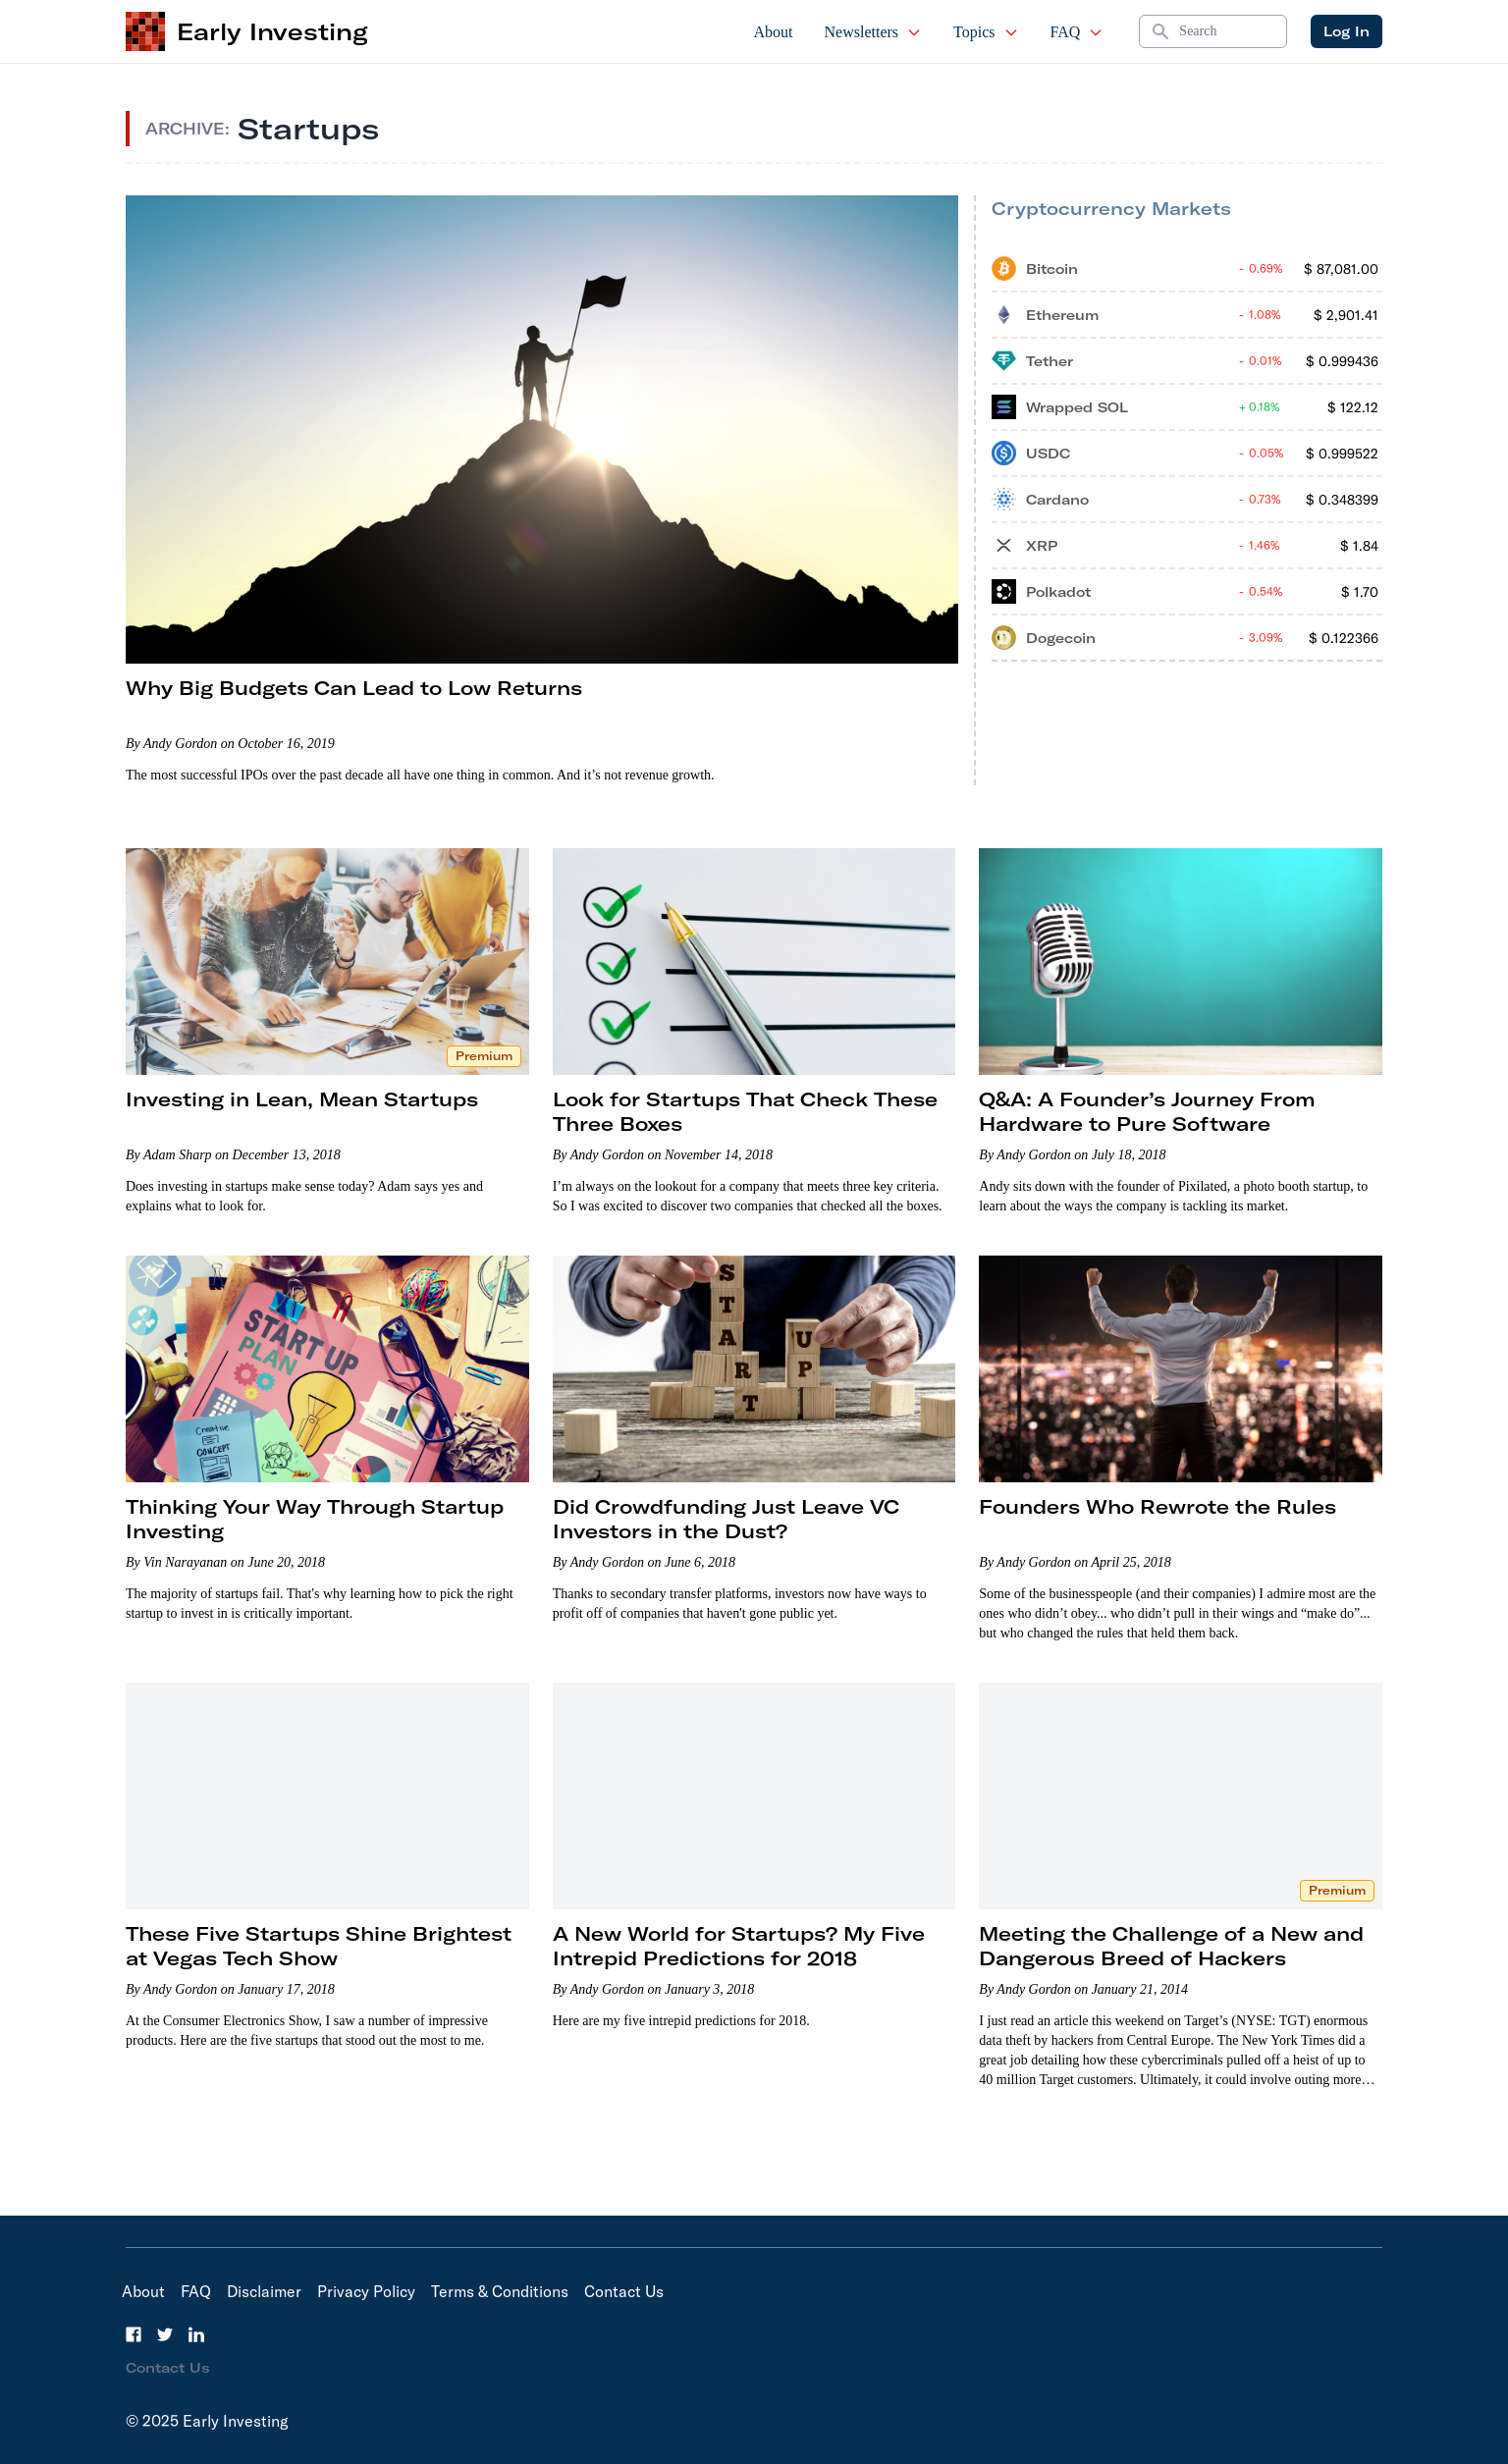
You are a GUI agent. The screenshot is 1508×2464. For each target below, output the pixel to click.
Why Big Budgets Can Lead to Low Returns (354, 687)
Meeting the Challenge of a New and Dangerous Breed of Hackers (1171, 1945)
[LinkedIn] (196, 2334)
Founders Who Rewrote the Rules (1157, 1506)
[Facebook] (133, 2334)
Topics (985, 32)
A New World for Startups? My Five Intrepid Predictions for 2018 (739, 1945)
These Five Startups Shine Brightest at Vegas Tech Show (319, 1945)
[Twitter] (165, 2334)
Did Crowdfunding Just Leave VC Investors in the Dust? (726, 1518)
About (773, 32)
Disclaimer (264, 2291)
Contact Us (624, 2291)
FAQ (1077, 32)
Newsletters (874, 32)
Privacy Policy (366, 2291)
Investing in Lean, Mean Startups (302, 1099)
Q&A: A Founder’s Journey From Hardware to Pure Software (1147, 1111)
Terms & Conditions (499, 2291)
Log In (1346, 31)
